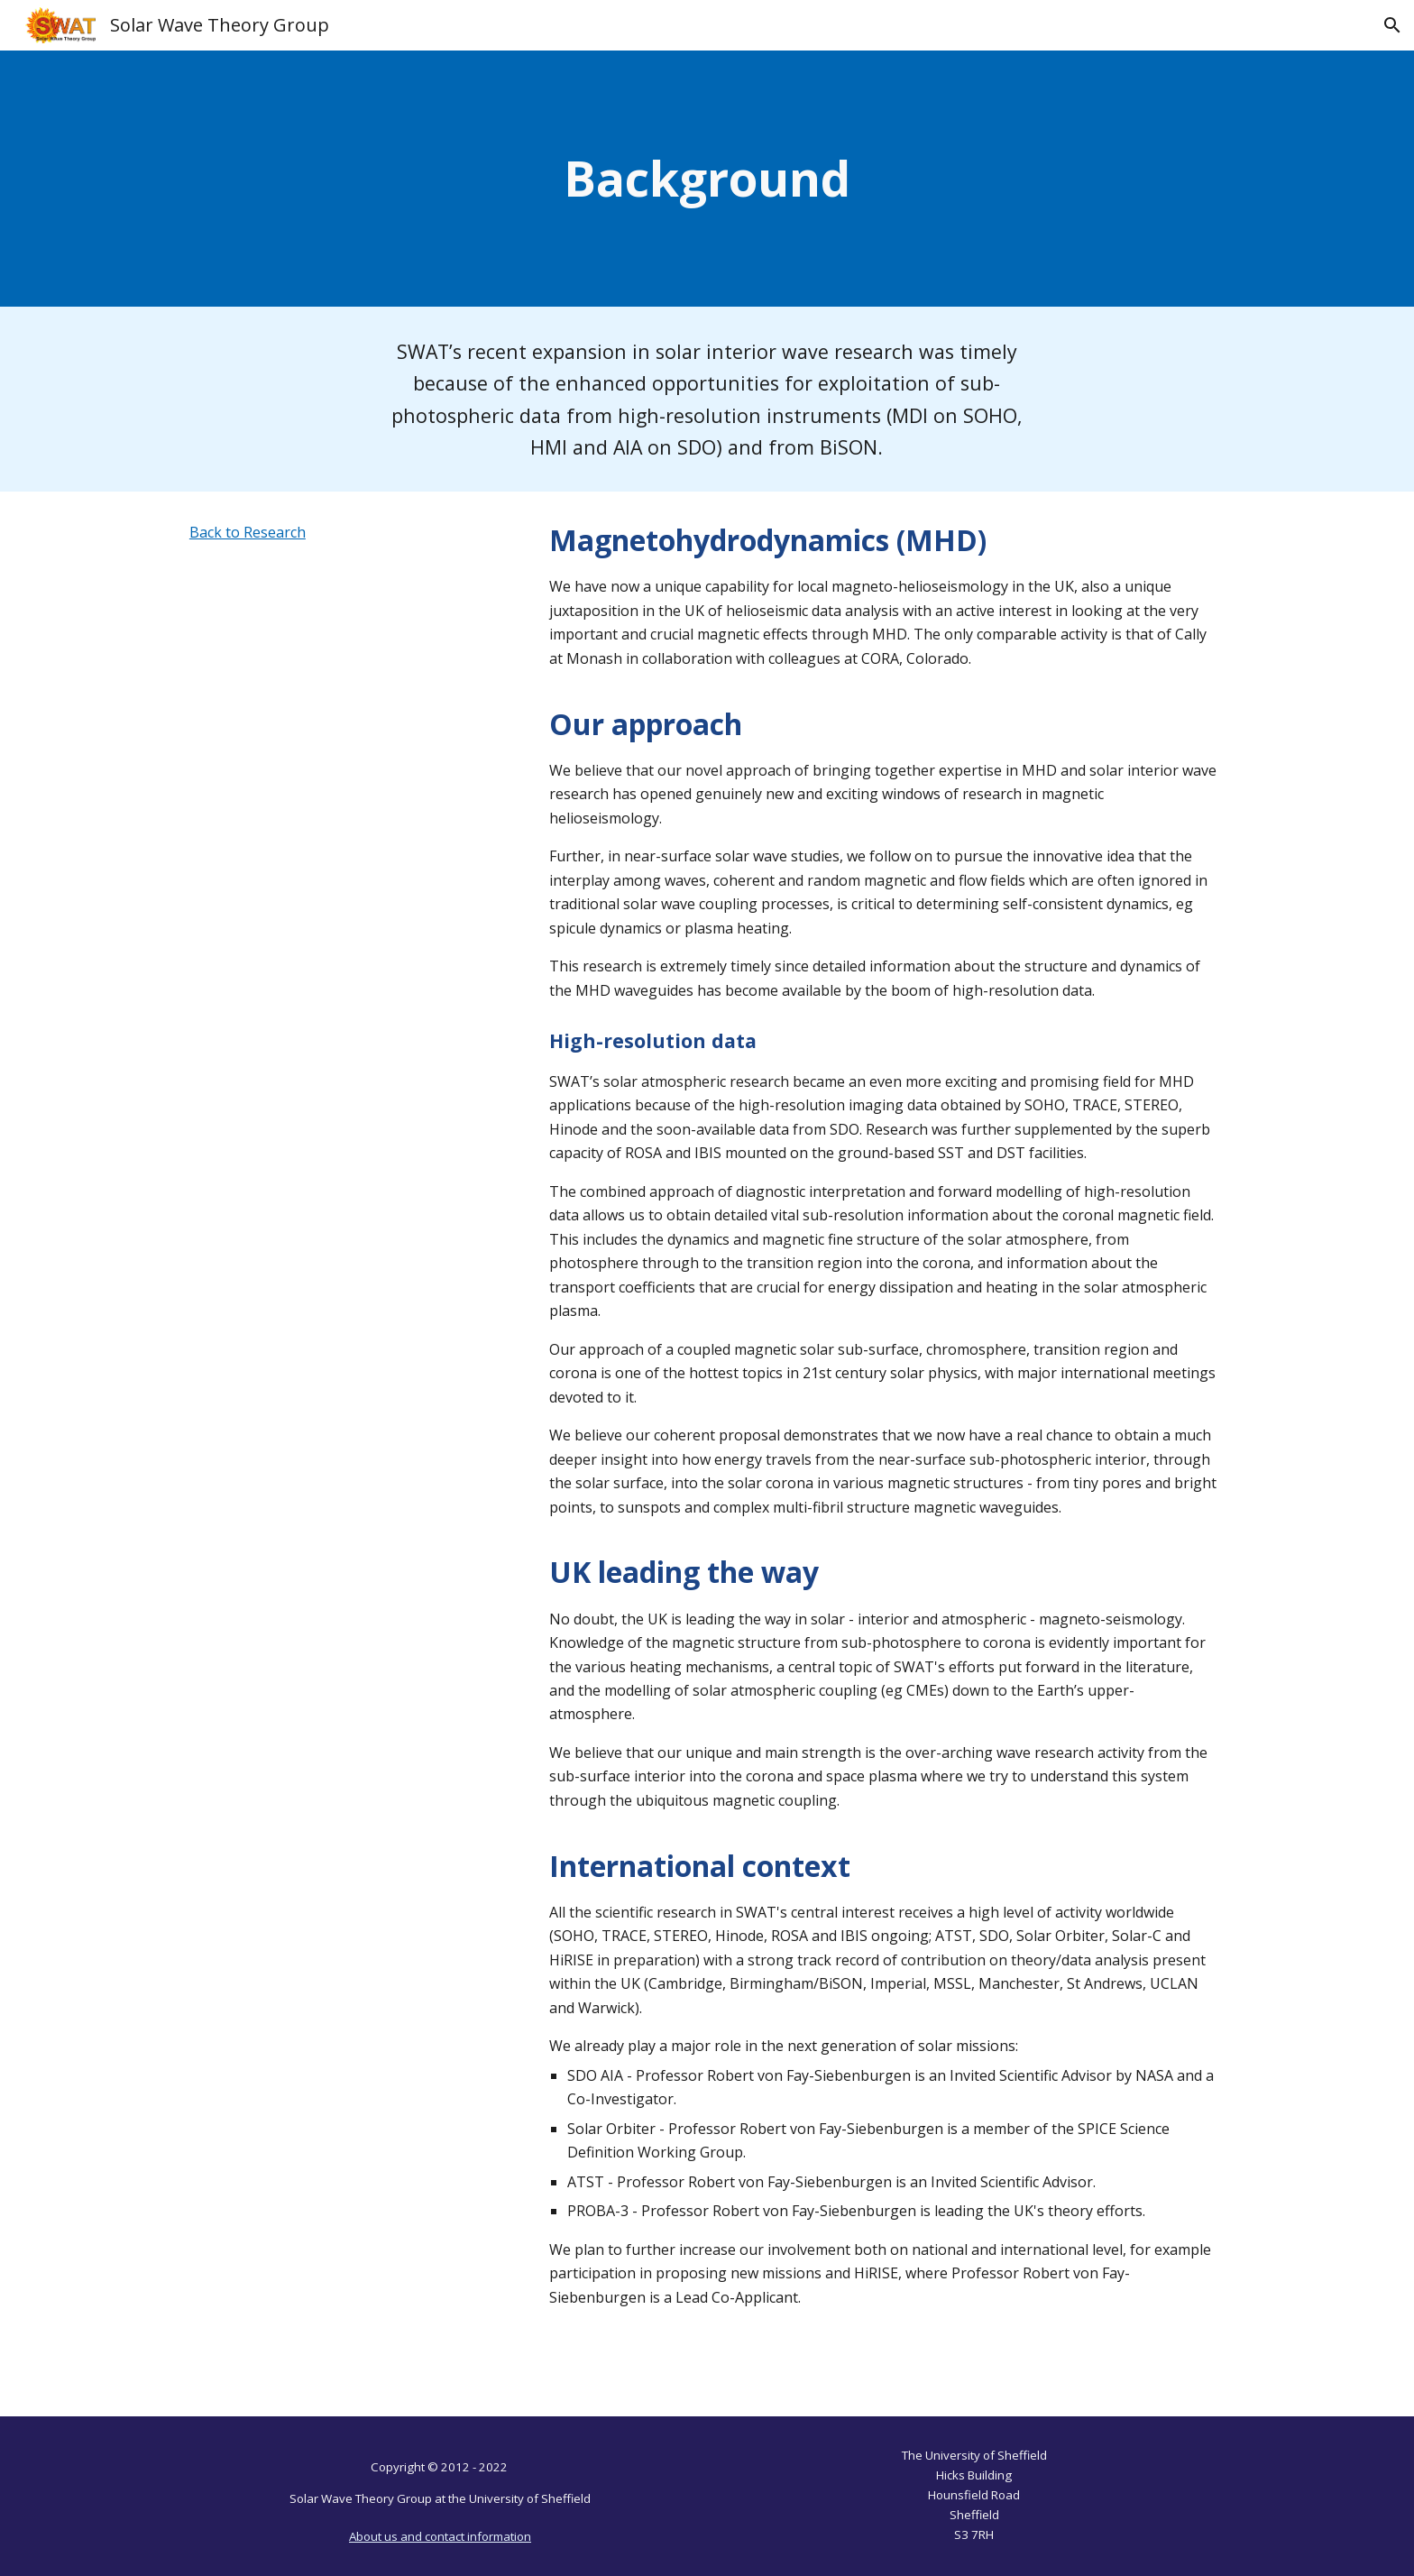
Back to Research (247, 532)
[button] (1392, 25)
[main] (707, 179)
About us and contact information (440, 2536)
